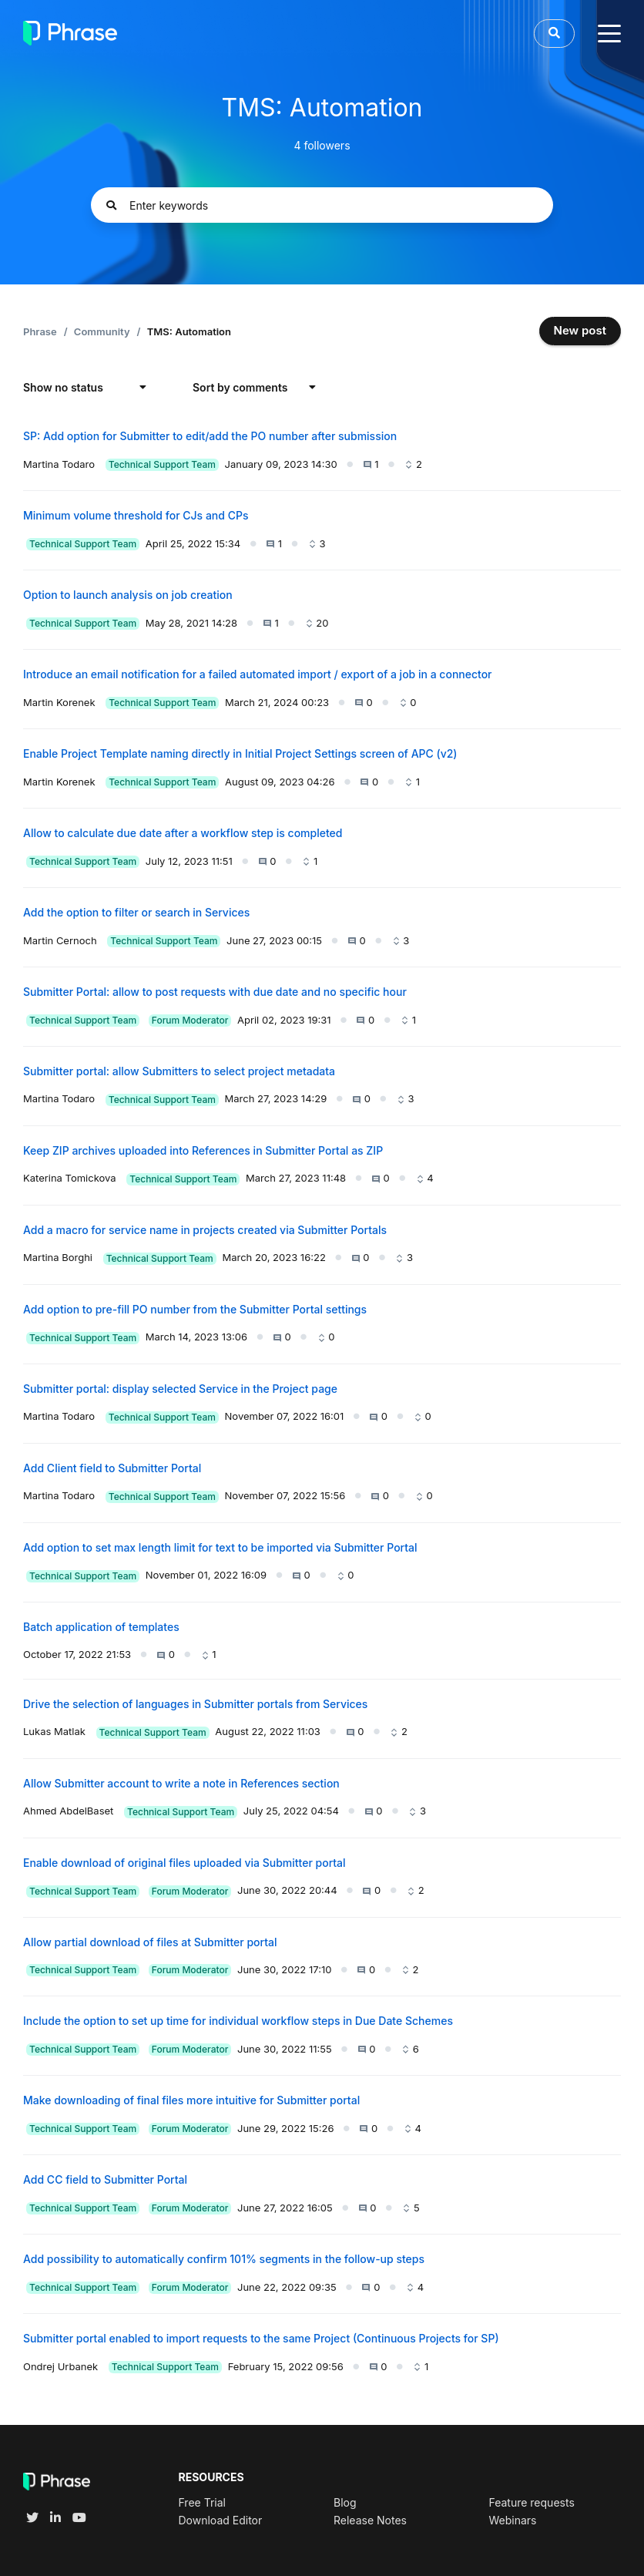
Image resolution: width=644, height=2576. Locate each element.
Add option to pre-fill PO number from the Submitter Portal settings (195, 1309)
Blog (345, 2502)
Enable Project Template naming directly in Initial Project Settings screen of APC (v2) (240, 753)
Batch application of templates (101, 1626)
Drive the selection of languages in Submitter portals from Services (195, 1703)
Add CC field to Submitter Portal (105, 2179)
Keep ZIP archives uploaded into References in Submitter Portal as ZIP (203, 1150)
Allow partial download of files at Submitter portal (150, 1942)
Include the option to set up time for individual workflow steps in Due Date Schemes (238, 2020)
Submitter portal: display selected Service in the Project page (180, 1388)
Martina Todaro (59, 464)
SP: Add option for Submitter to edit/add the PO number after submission (210, 435)
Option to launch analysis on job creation (128, 594)
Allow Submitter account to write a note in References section (181, 1783)
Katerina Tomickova (69, 1178)
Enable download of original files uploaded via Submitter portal (184, 1862)
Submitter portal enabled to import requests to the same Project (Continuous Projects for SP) (261, 2338)
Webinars (512, 2520)
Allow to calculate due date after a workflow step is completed (182, 832)
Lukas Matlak (54, 1731)
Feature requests (531, 2502)
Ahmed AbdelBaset (68, 1810)
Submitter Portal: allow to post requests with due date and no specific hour (215, 991)
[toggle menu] (609, 33)
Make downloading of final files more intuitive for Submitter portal (191, 2100)
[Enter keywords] (322, 205)
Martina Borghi (57, 1257)
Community (102, 331)
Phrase (40, 331)
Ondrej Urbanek (60, 2366)
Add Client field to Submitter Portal (112, 1468)
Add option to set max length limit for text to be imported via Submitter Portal (220, 1547)
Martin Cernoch (60, 940)
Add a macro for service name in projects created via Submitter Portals (205, 1229)
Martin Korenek (59, 702)
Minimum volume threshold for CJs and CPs (135, 515)
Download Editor (221, 2520)
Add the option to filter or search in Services (136, 912)
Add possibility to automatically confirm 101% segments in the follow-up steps (223, 2258)
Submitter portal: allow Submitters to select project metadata (179, 1071)
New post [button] (580, 330)
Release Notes (370, 2520)
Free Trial (202, 2502)
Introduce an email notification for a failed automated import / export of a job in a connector (257, 674)
